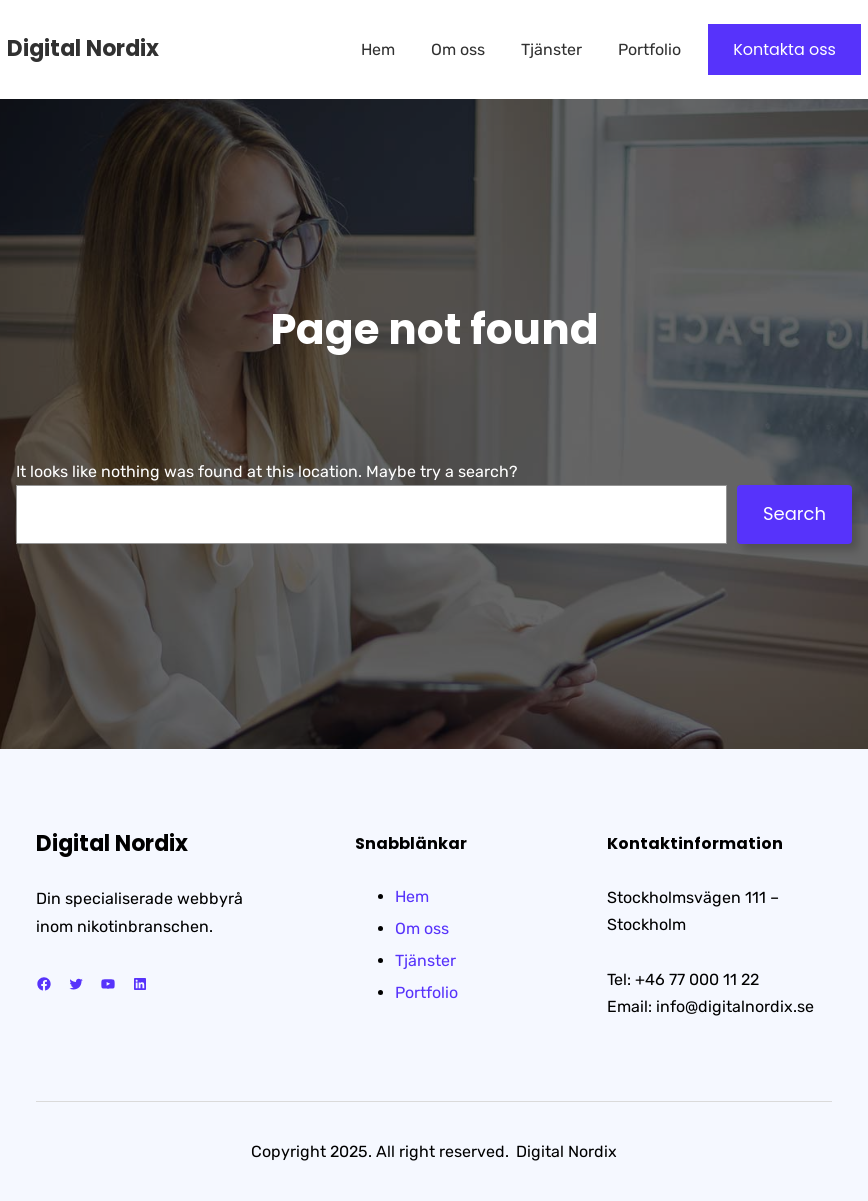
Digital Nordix (83, 48)
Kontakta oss (784, 49)
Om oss (422, 928)
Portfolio (426, 992)
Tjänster (425, 960)
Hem (412, 896)
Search (794, 513)
